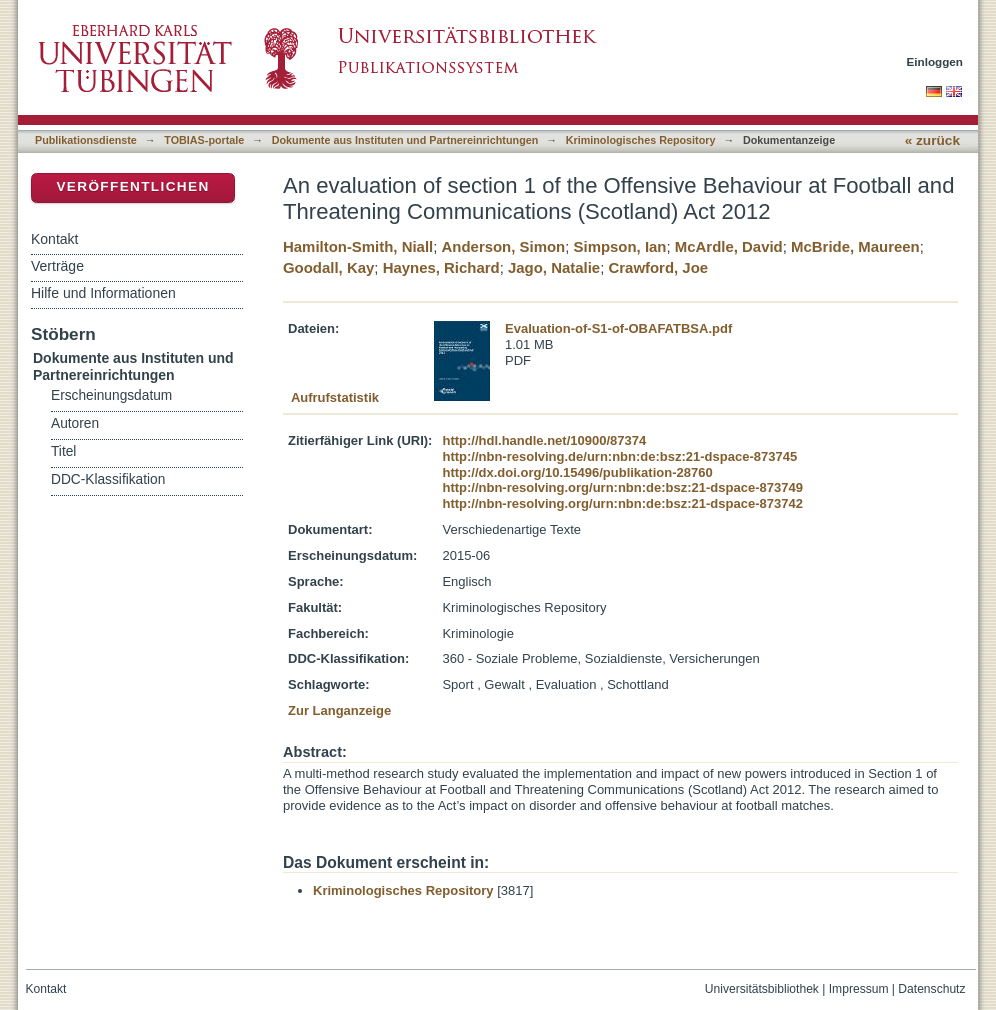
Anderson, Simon (504, 246)
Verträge (57, 266)
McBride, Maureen (855, 246)
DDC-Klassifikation (108, 479)
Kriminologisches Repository (641, 140)
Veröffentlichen (132, 186)
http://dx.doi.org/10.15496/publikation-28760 (577, 472)
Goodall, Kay (328, 267)
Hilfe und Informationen (103, 293)
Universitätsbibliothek (762, 989)
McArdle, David (729, 246)
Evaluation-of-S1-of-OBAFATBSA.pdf (618, 328)
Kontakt (54, 239)
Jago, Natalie (554, 267)
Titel (63, 451)
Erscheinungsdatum (111, 395)
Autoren (75, 423)
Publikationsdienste (86, 140)
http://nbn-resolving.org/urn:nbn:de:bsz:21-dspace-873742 (622, 503)
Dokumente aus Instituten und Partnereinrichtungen (405, 140)
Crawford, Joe (658, 267)
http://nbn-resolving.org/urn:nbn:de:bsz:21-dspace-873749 (622, 487)
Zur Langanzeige (339, 710)
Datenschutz (931, 989)
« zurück (932, 140)
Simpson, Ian (620, 246)
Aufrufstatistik (335, 397)
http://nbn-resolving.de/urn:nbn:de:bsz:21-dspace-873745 (619, 456)
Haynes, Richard (441, 267)
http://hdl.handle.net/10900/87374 (544, 440)
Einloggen (935, 61)
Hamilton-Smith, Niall (358, 246)
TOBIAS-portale (204, 140)
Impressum (859, 989)
